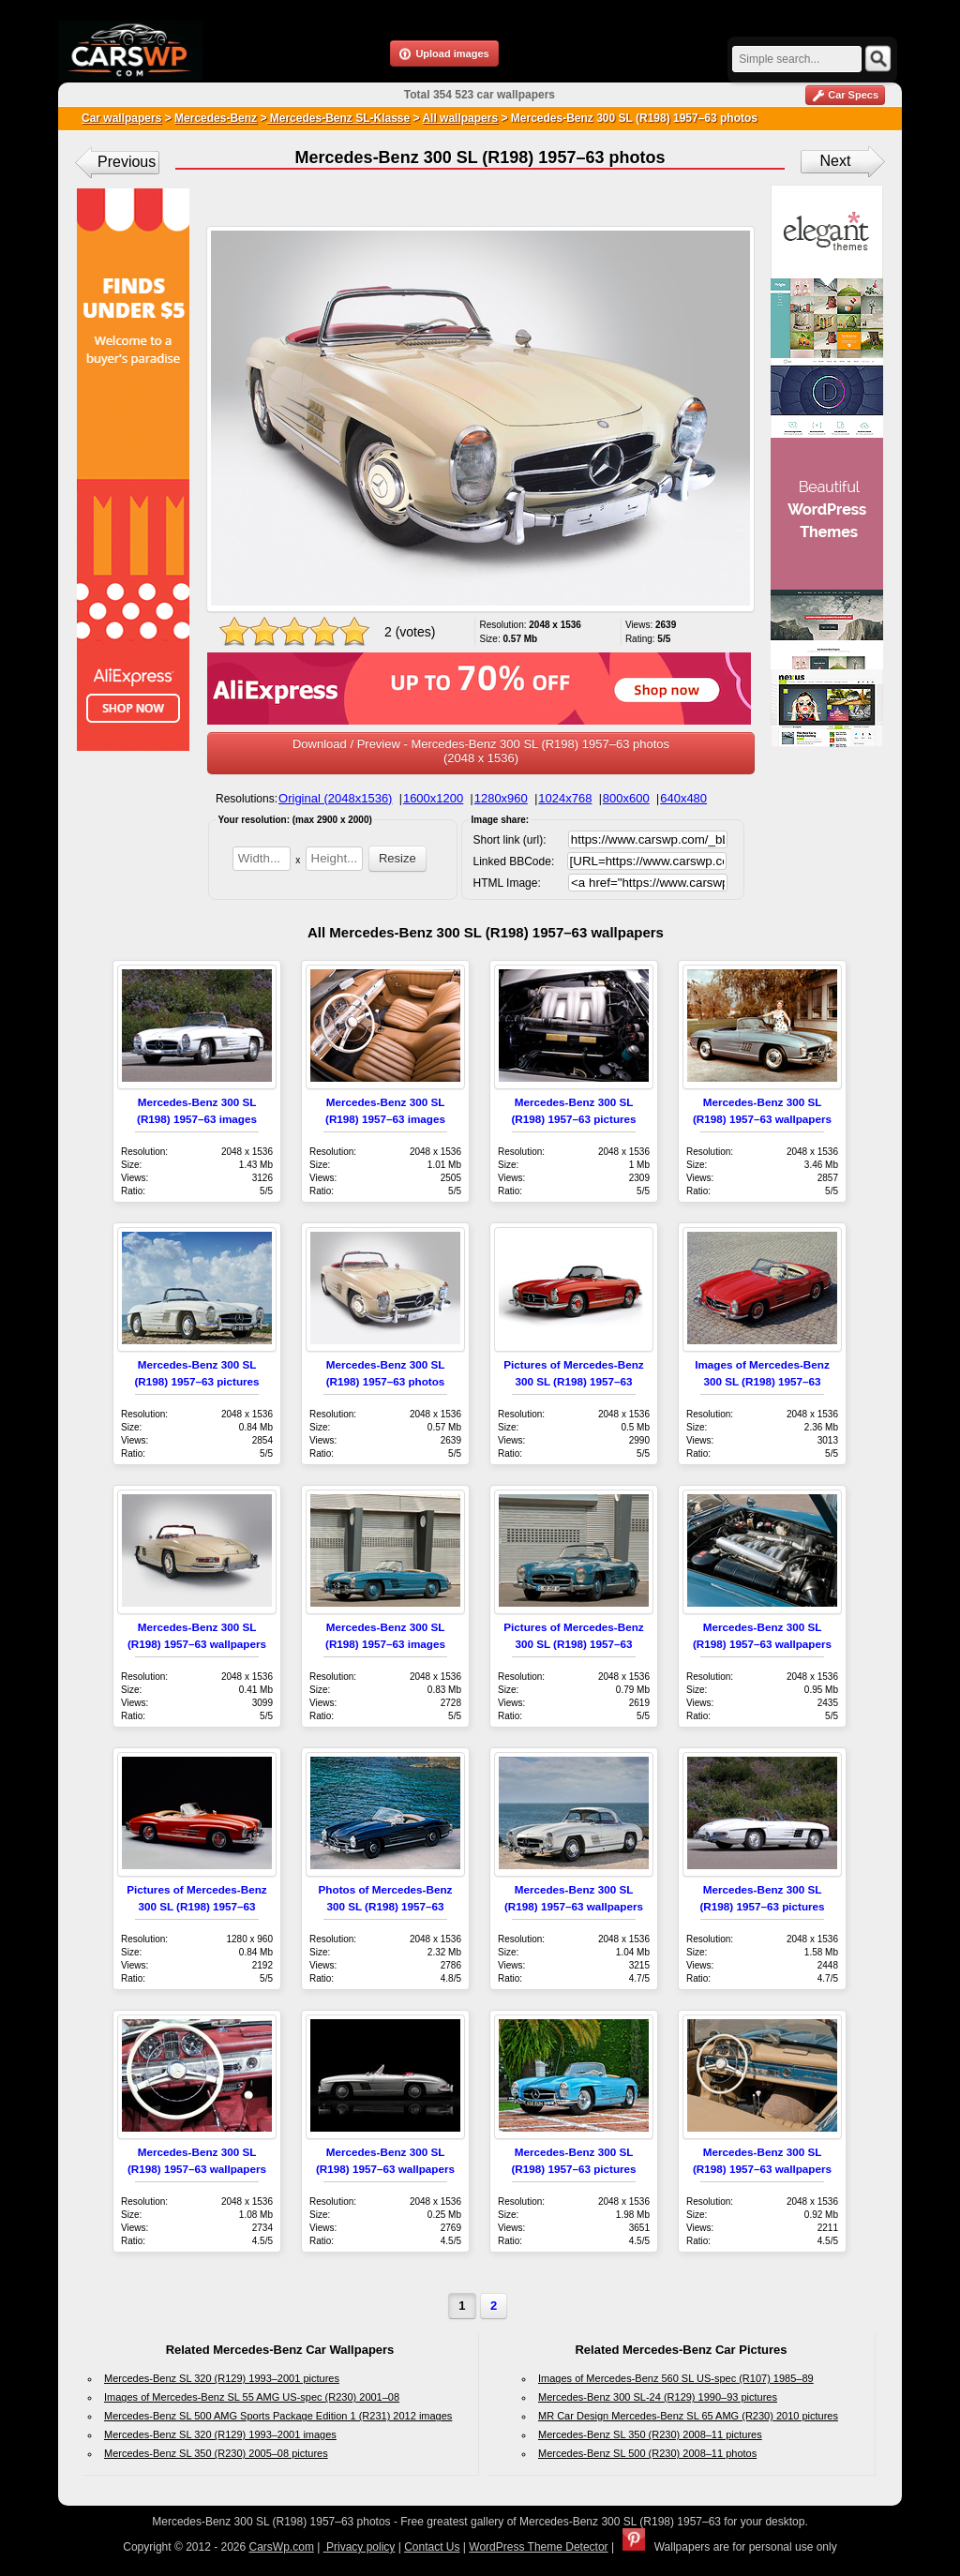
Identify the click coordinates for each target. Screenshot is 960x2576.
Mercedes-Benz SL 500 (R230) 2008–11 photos (647, 2453)
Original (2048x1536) (335, 798)
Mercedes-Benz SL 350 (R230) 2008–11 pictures (650, 2434)
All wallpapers (460, 118)
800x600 (626, 798)
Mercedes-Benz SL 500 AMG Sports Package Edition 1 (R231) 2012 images (278, 2415)
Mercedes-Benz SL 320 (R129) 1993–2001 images (220, 2434)
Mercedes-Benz (215, 118)
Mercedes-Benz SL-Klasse (338, 118)
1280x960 (501, 798)
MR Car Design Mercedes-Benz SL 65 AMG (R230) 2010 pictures (688, 2415)
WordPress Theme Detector (538, 2547)
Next (835, 161)
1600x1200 (433, 798)
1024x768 (565, 798)
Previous (127, 162)
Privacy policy (359, 2547)
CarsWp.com (281, 2547)
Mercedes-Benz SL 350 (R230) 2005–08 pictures (216, 2453)
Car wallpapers (121, 118)
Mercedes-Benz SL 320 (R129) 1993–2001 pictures (221, 2378)
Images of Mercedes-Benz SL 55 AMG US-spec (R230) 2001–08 (251, 2397)
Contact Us (431, 2547)
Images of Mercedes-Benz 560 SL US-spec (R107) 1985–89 (676, 2378)
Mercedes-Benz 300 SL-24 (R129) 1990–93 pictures (657, 2397)
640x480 (683, 798)
